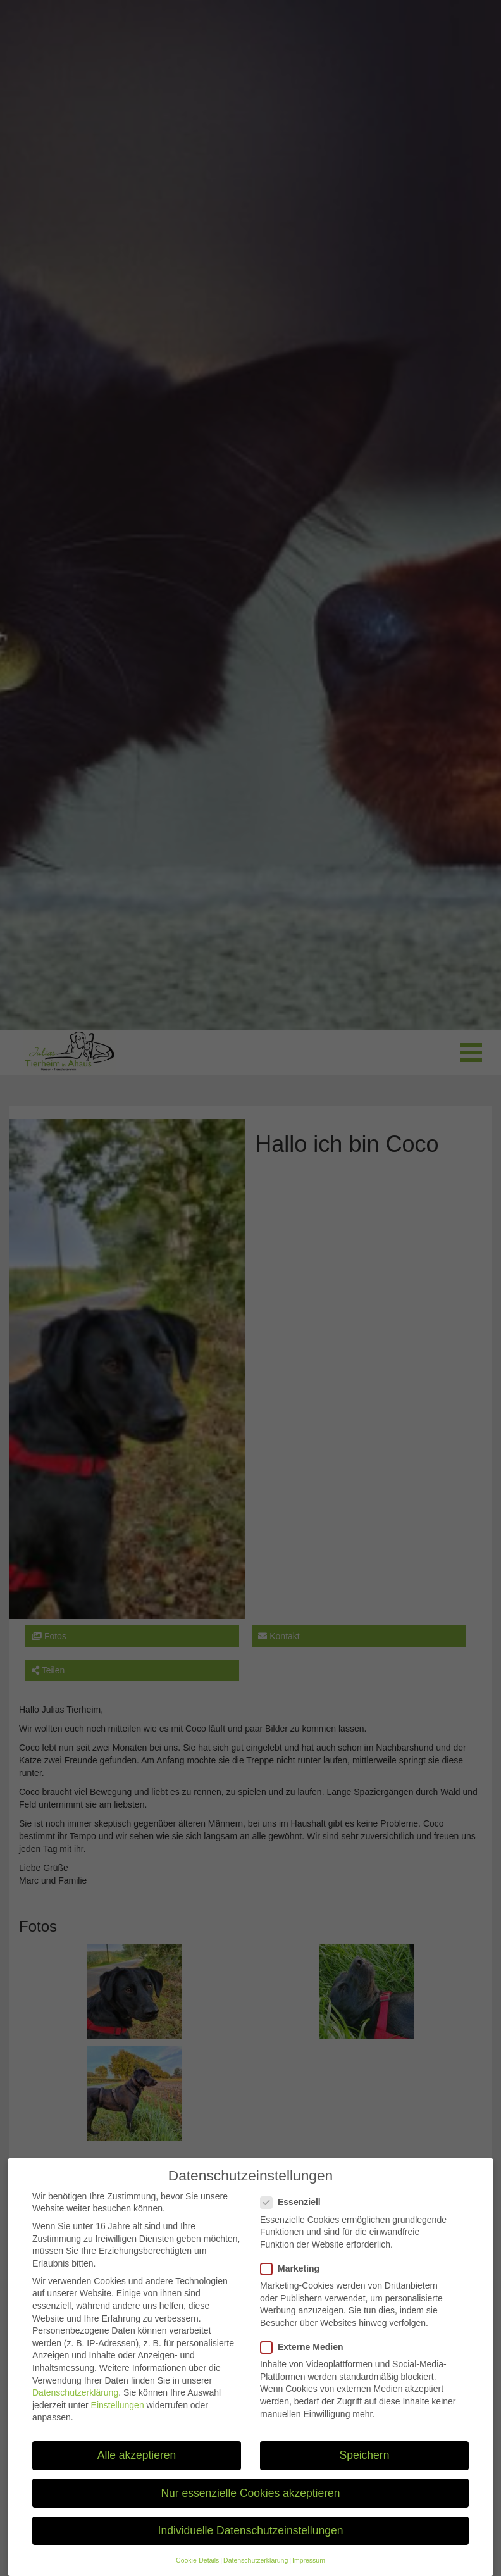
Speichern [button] (365, 2465)
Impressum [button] (308, 2570)
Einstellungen (117, 2415)
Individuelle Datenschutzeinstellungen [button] (250, 2540)
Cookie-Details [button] (197, 2570)
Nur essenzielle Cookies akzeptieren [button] (250, 2503)
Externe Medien (305, 2357)
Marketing (294, 2279)
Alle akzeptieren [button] (136, 2465)
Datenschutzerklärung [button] (255, 2570)
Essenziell (294, 2212)
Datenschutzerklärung (75, 2403)
